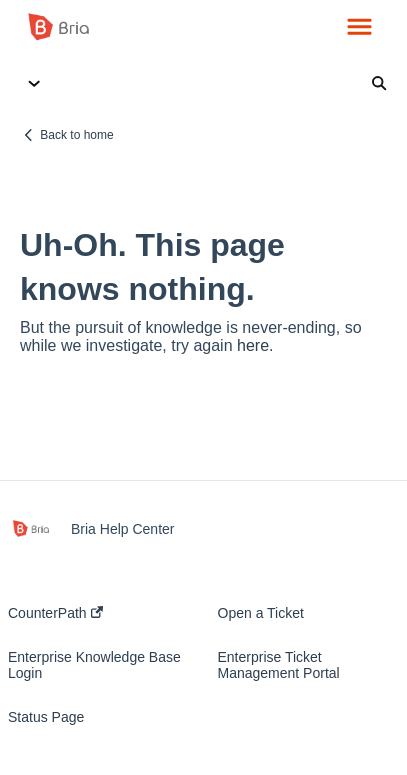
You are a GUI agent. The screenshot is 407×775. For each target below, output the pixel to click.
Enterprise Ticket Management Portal (279, 665)
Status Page (46, 717)
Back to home (76, 135)
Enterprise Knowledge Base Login (94, 665)
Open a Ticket (261, 613)
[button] (359, 28)
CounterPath (55, 613)
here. (255, 345)
